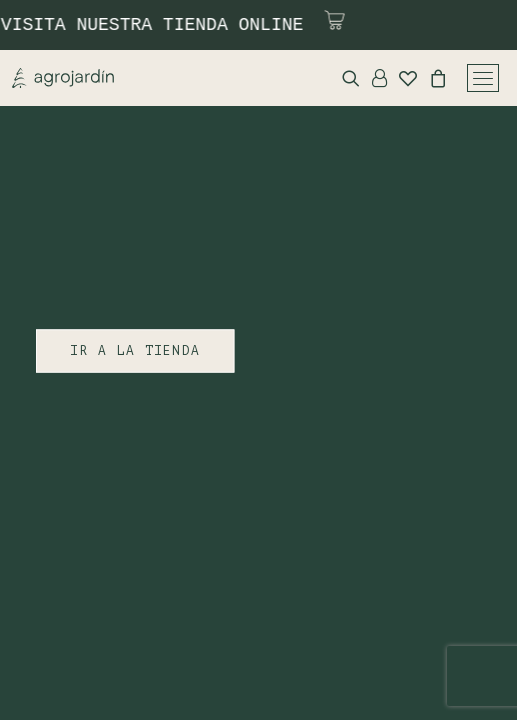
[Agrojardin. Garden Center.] (63, 78)
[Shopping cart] (432, 78)
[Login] (373, 78)
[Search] (345, 78)
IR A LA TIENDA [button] (135, 351)
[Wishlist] (402, 78)
